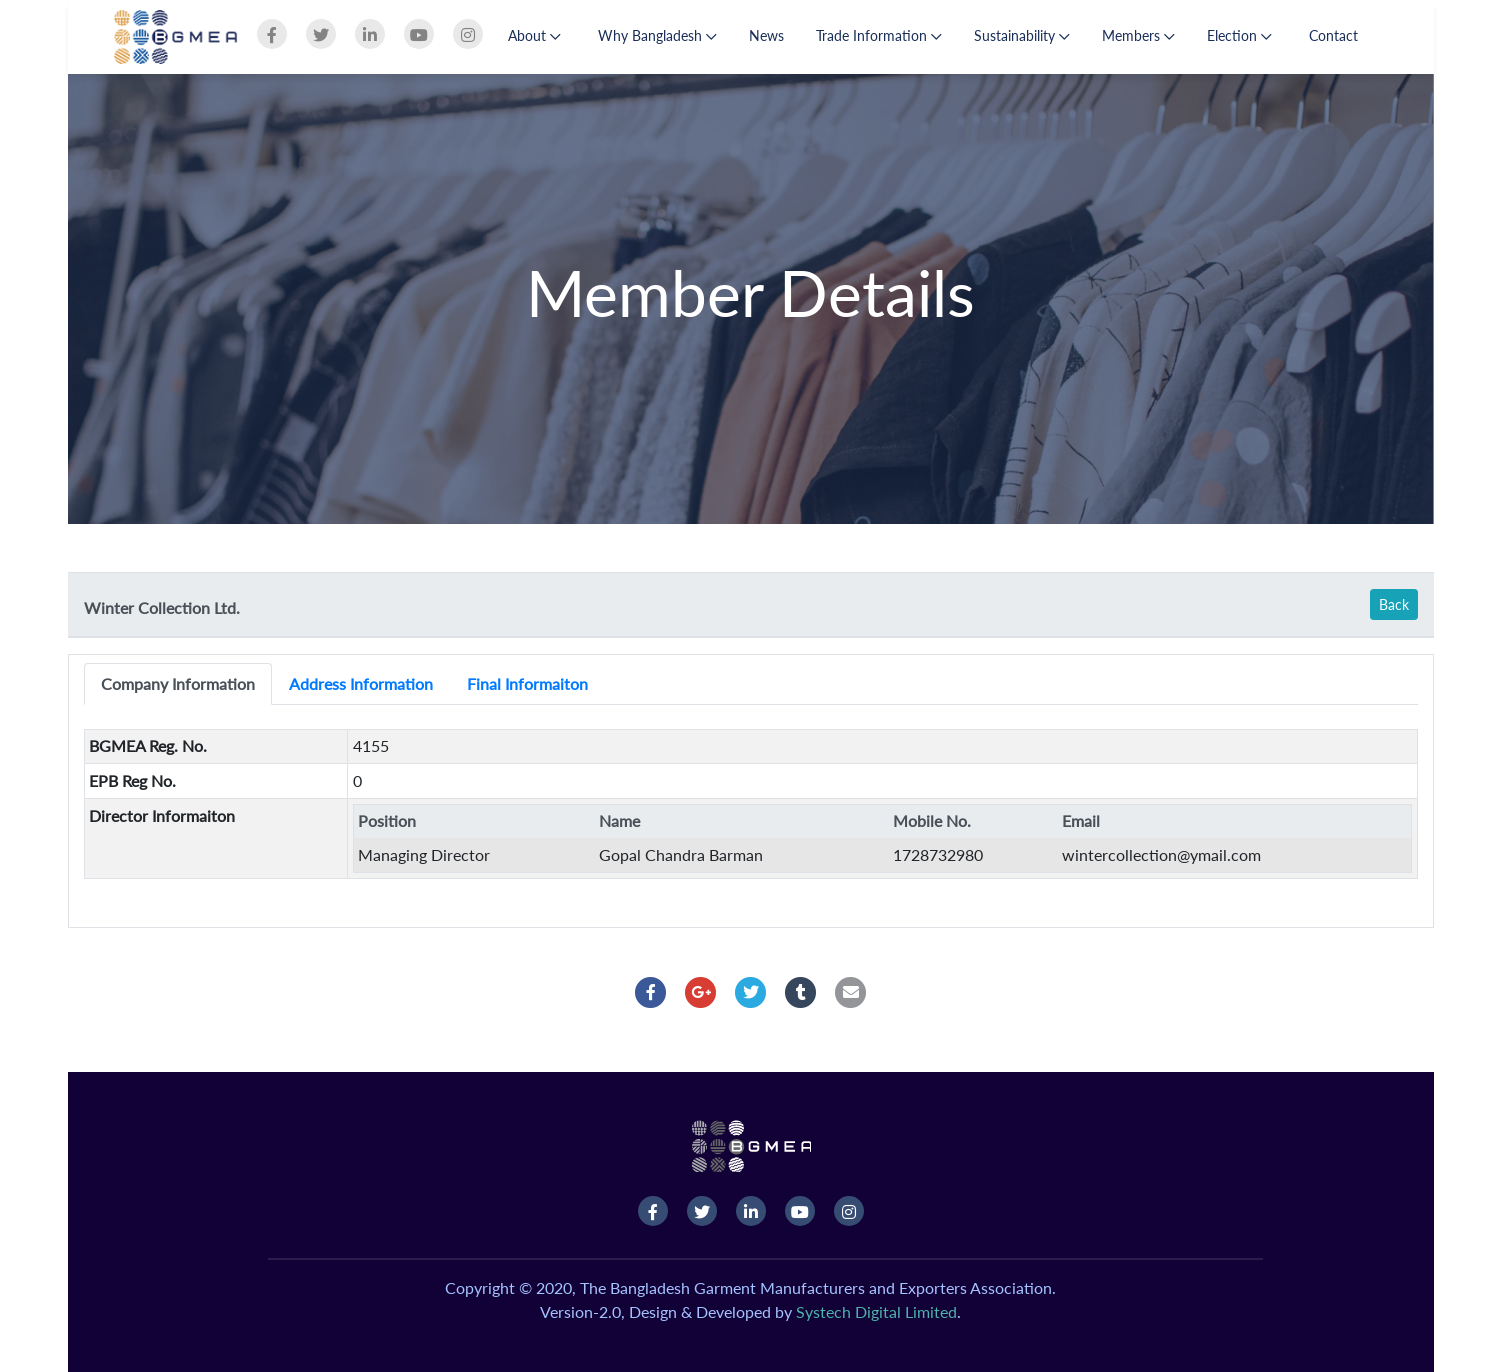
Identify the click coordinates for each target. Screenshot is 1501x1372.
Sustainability (1022, 35)
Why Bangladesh (657, 35)
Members (1138, 35)
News (766, 35)
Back (1394, 604)
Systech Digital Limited (876, 1311)
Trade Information (879, 35)
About (534, 35)
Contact (1333, 35)
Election (1239, 35)
